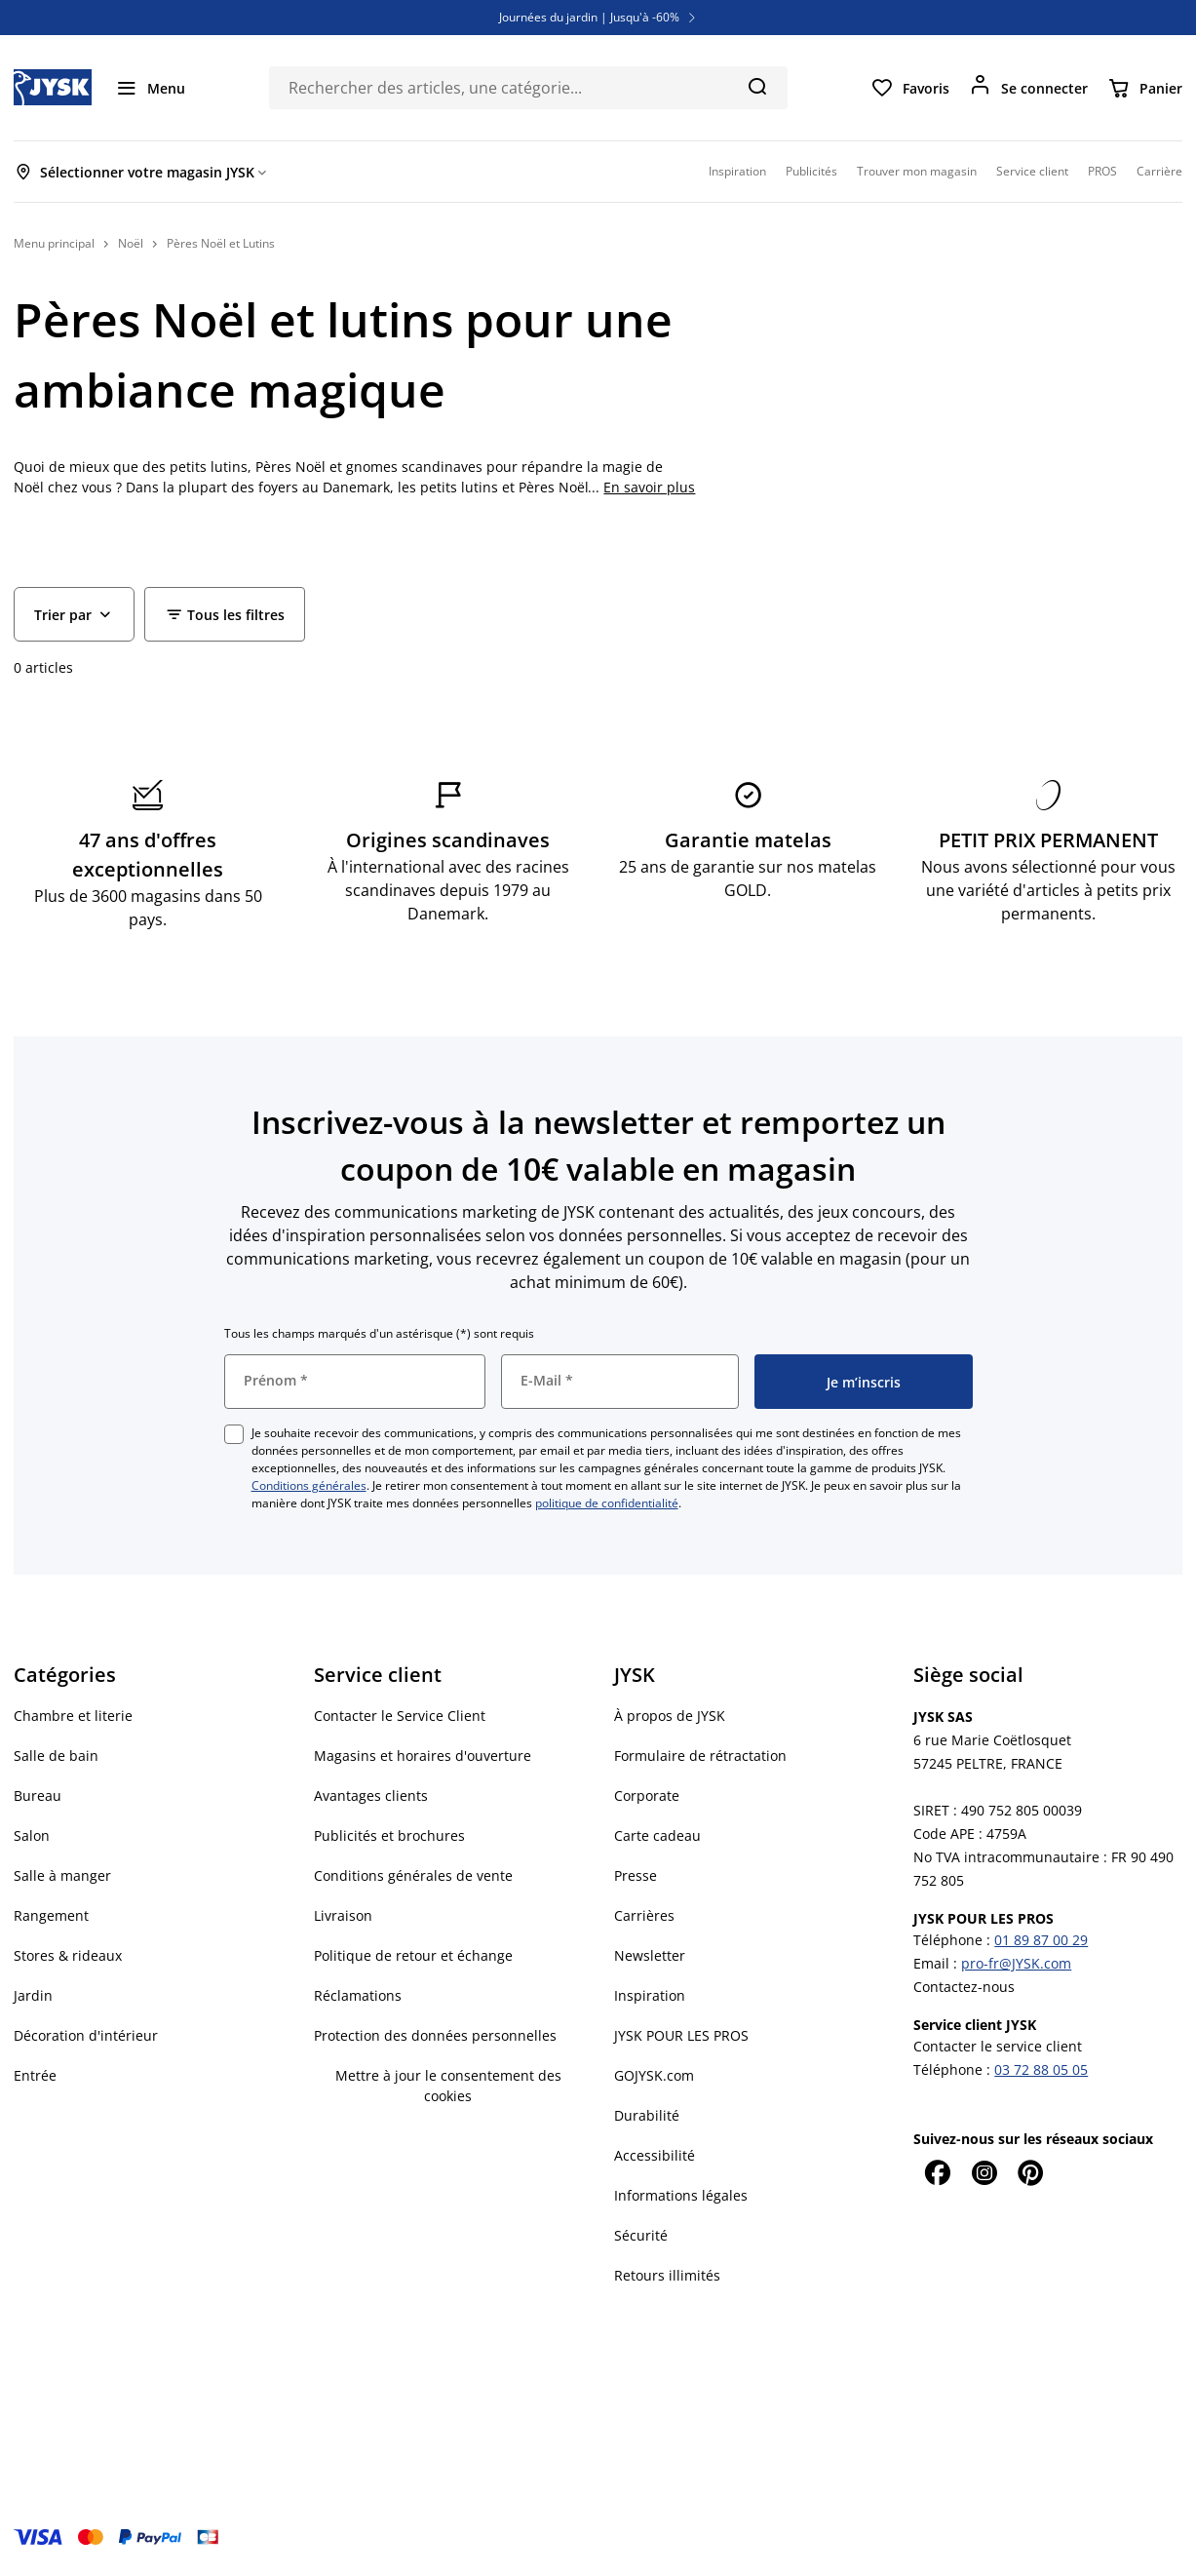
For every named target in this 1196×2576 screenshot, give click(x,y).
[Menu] (150, 87)
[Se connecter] (1028, 87)
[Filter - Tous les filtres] (224, 614)
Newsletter (649, 1955)
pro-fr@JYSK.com (1016, 1963)
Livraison (343, 1915)
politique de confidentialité (606, 1503)
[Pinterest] (1030, 2172)
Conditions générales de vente (413, 1875)
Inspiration (649, 1995)
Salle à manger (62, 1875)
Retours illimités (667, 2275)
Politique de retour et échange (413, 1955)
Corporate (646, 1795)
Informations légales (681, 2195)
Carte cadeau (657, 1835)
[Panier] (1144, 87)
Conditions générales (309, 1485)
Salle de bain (56, 1755)
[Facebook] (936, 2172)
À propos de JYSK (669, 1715)
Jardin (33, 1995)
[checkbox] (234, 1434)
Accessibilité (654, 2155)
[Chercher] (757, 85)
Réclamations (358, 1995)
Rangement (51, 1915)
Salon (32, 1835)
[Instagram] (983, 2172)
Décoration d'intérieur (86, 2035)
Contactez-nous (964, 1986)
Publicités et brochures (389, 1835)
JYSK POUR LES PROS (681, 2035)
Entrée (35, 2075)
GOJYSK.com (654, 2075)
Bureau (37, 1795)
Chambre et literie (73, 1715)
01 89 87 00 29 (1041, 1940)
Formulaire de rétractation (700, 1755)
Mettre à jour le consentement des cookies (448, 2085)
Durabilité (646, 2115)
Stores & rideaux (68, 1955)
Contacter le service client (997, 2046)
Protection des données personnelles (435, 2035)
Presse (635, 1875)
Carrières (644, 1915)
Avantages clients (371, 1795)
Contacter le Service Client (399, 1715)
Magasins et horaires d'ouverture (422, 1755)
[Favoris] (909, 87)
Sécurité (641, 2235)
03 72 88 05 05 (1041, 2069)
